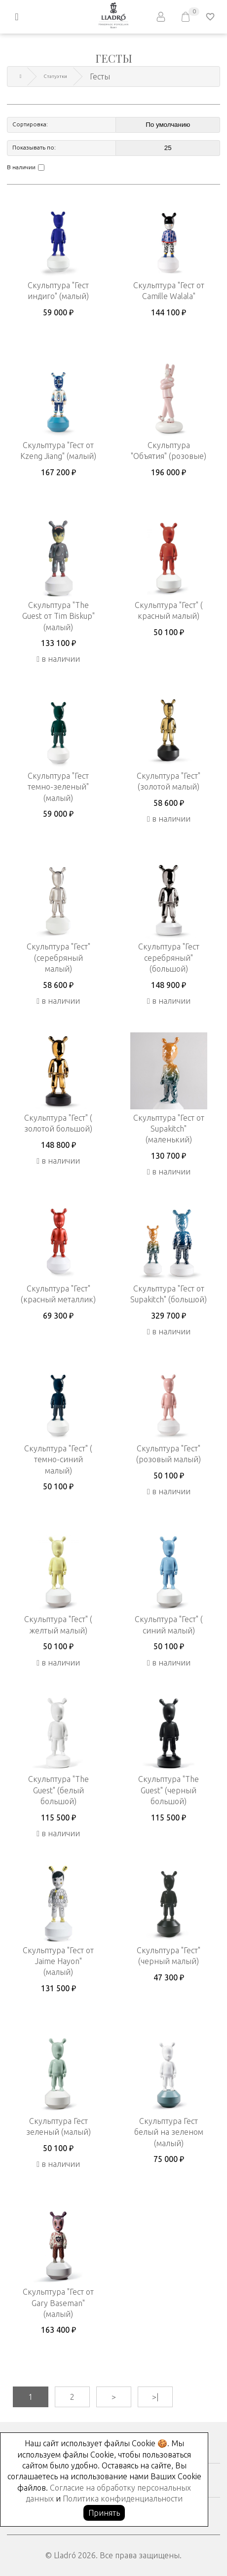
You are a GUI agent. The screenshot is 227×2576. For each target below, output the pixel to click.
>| (155, 2396)
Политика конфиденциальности (123, 2498)
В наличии (21, 167)
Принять (104, 2512)
